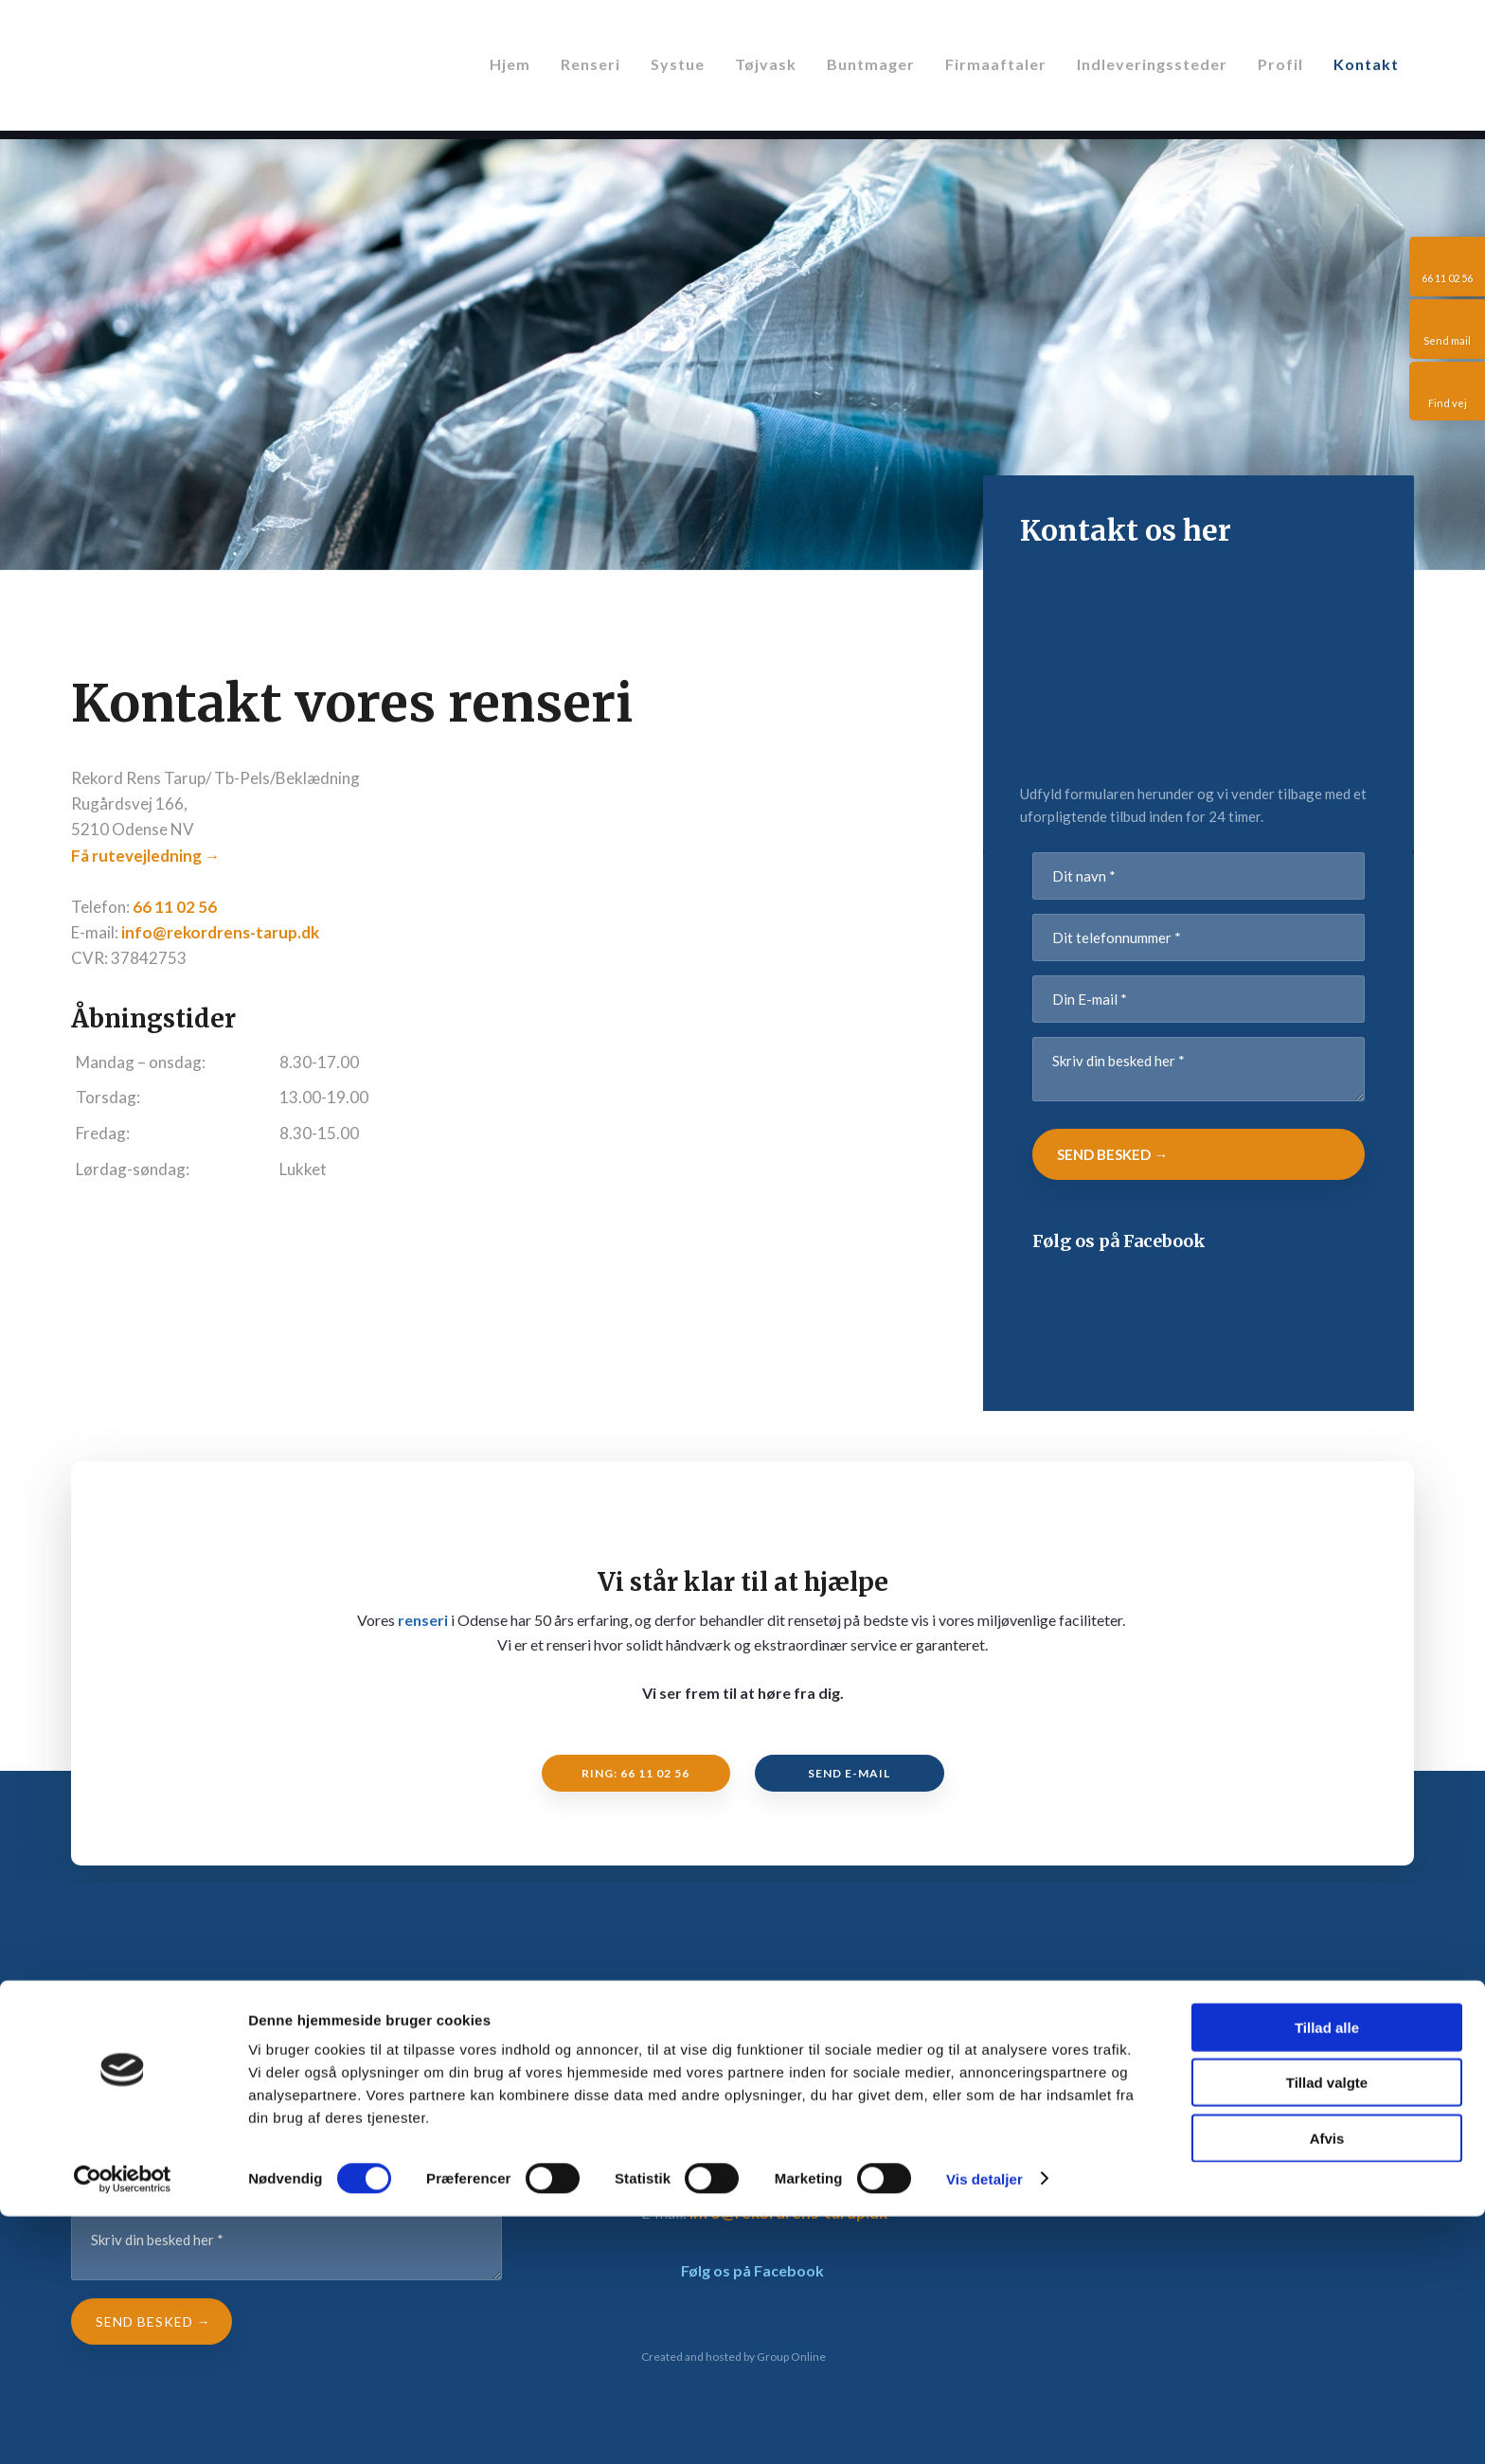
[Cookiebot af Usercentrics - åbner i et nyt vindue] (123, 2427)
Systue (678, 64)
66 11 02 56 (175, 907)
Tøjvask (765, 64)
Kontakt (1366, 64)
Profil (1280, 64)
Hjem (510, 64)
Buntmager (871, 64)
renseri (423, 1620)
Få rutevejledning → (146, 856)
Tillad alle (1327, 2275)
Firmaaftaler (996, 64)
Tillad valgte (1327, 2331)
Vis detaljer (984, 2427)
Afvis (1327, 2386)
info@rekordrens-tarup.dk (220, 932)
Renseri (590, 64)
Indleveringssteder (1152, 64)
